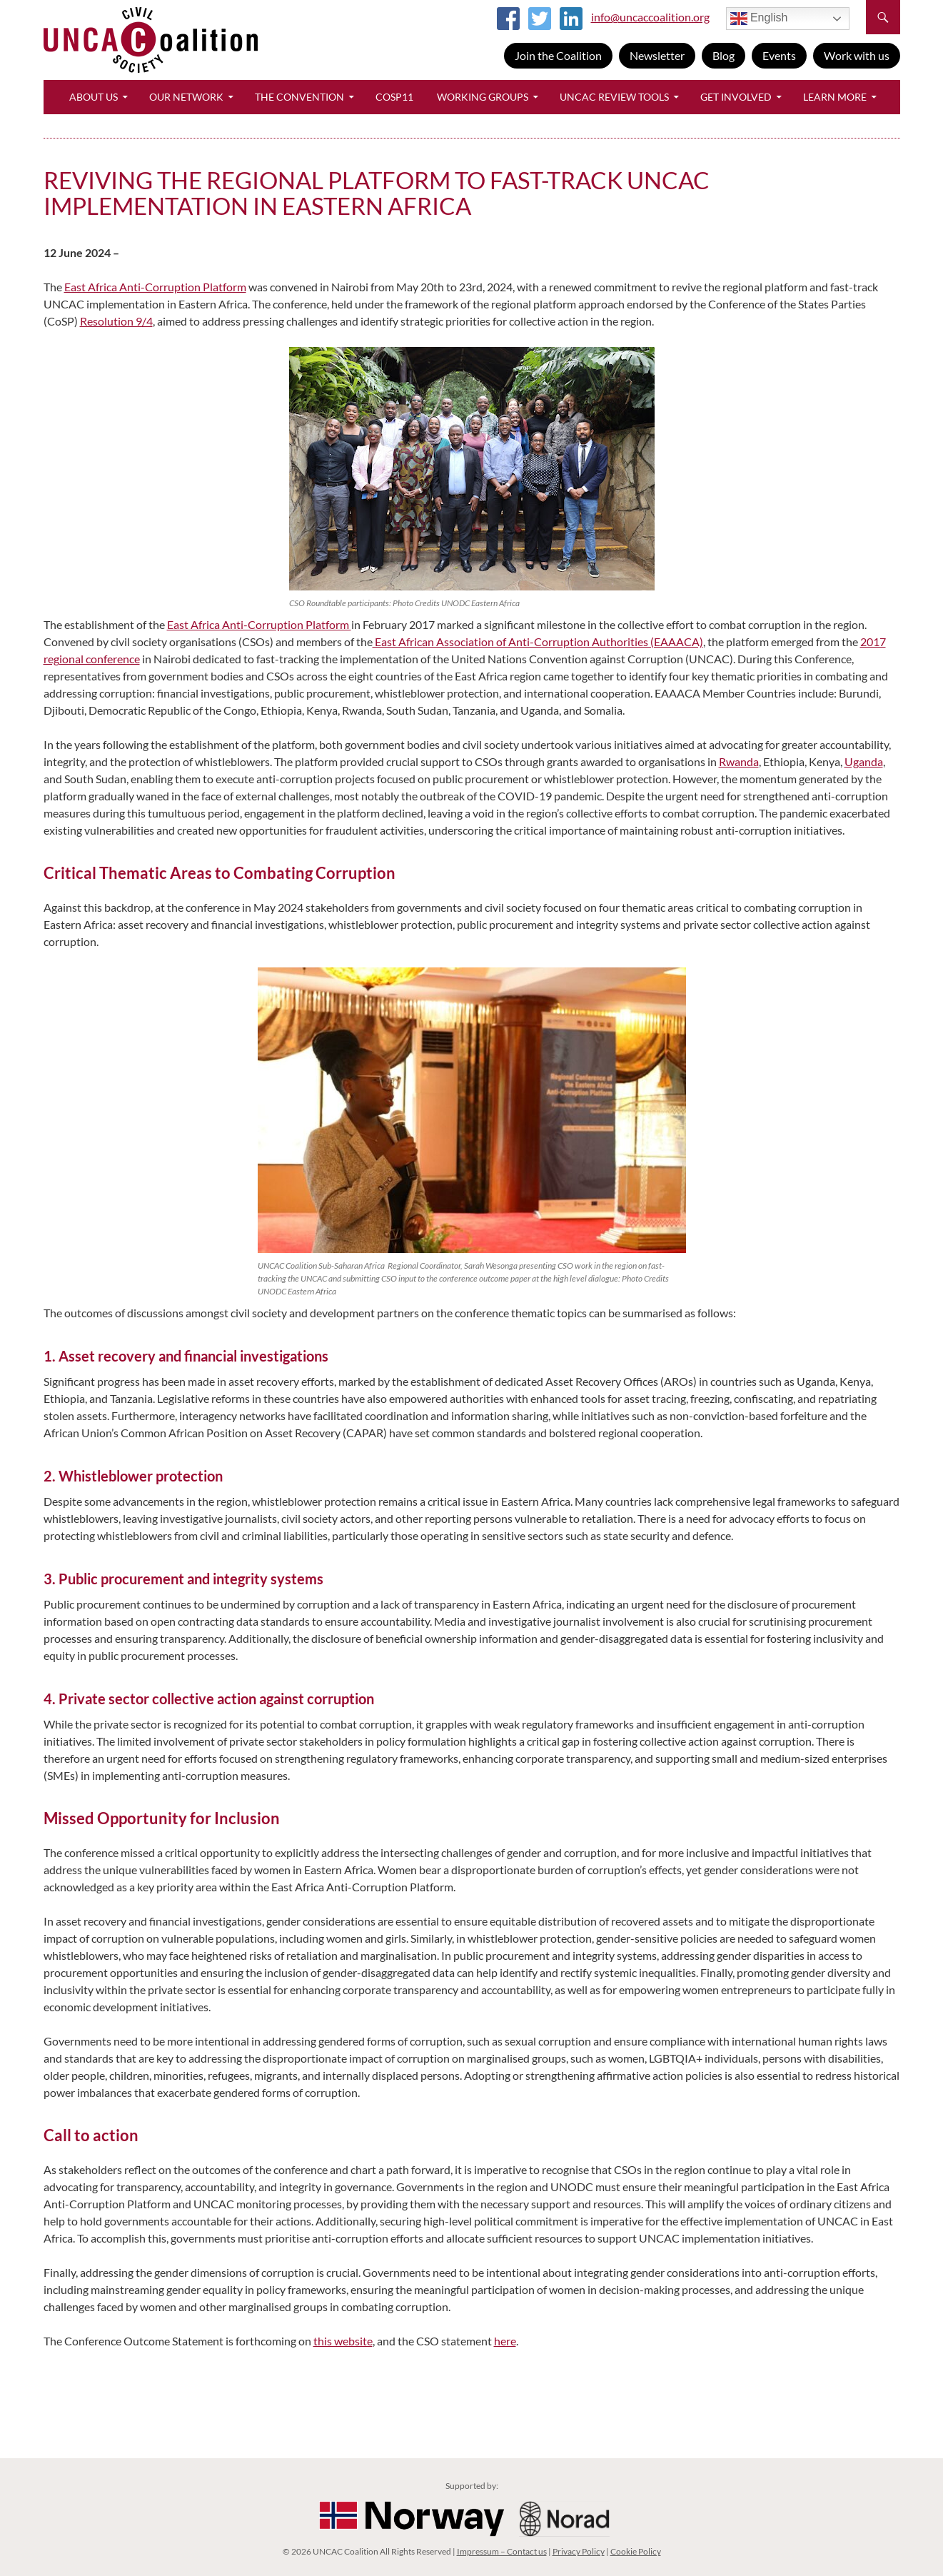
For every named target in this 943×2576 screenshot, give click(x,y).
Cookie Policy (635, 2551)
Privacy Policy (579, 2551)
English (759, 18)
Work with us (856, 55)
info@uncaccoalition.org (650, 17)
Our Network (186, 97)
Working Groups (482, 97)
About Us (93, 97)
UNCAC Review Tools (614, 97)
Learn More (835, 97)
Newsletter (657, 55)
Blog (723, 55)
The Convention (299, 97)
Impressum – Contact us (502, 2551)
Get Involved (736, 97)
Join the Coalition (558, 55)
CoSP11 (394, 97)
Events (779, 55)
